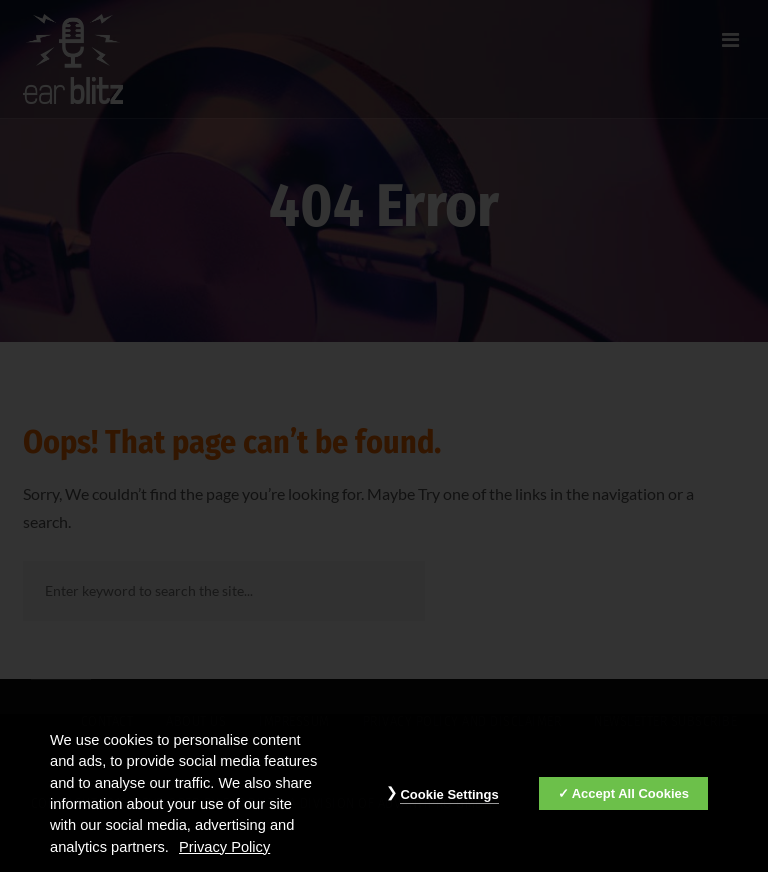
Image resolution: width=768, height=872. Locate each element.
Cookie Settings (449, 799)
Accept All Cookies (630, 798)
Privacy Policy (224, 851)
